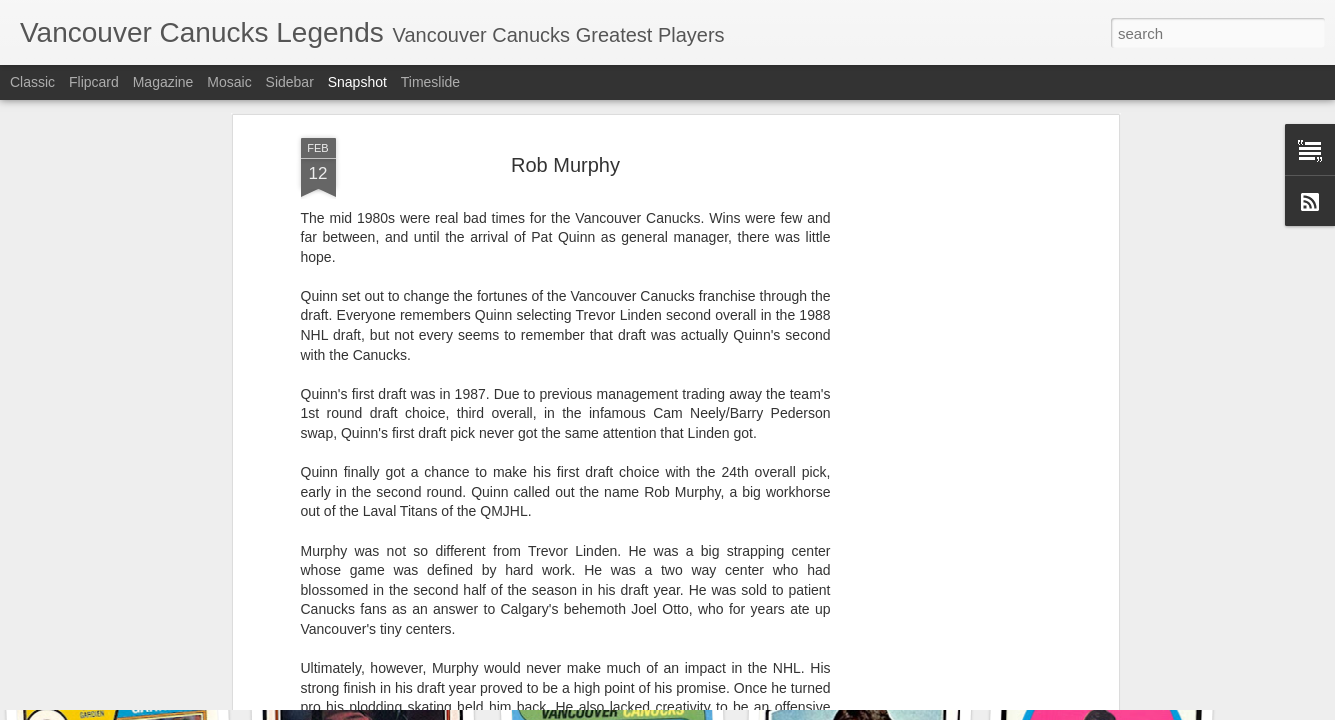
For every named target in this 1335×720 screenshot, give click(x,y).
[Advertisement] (941, 321)
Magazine (163, 82)
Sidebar (290, 82)
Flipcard (94, 82)
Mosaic (229, 82)
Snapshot (357, 82)
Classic (32, 82)
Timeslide (430, 82)
